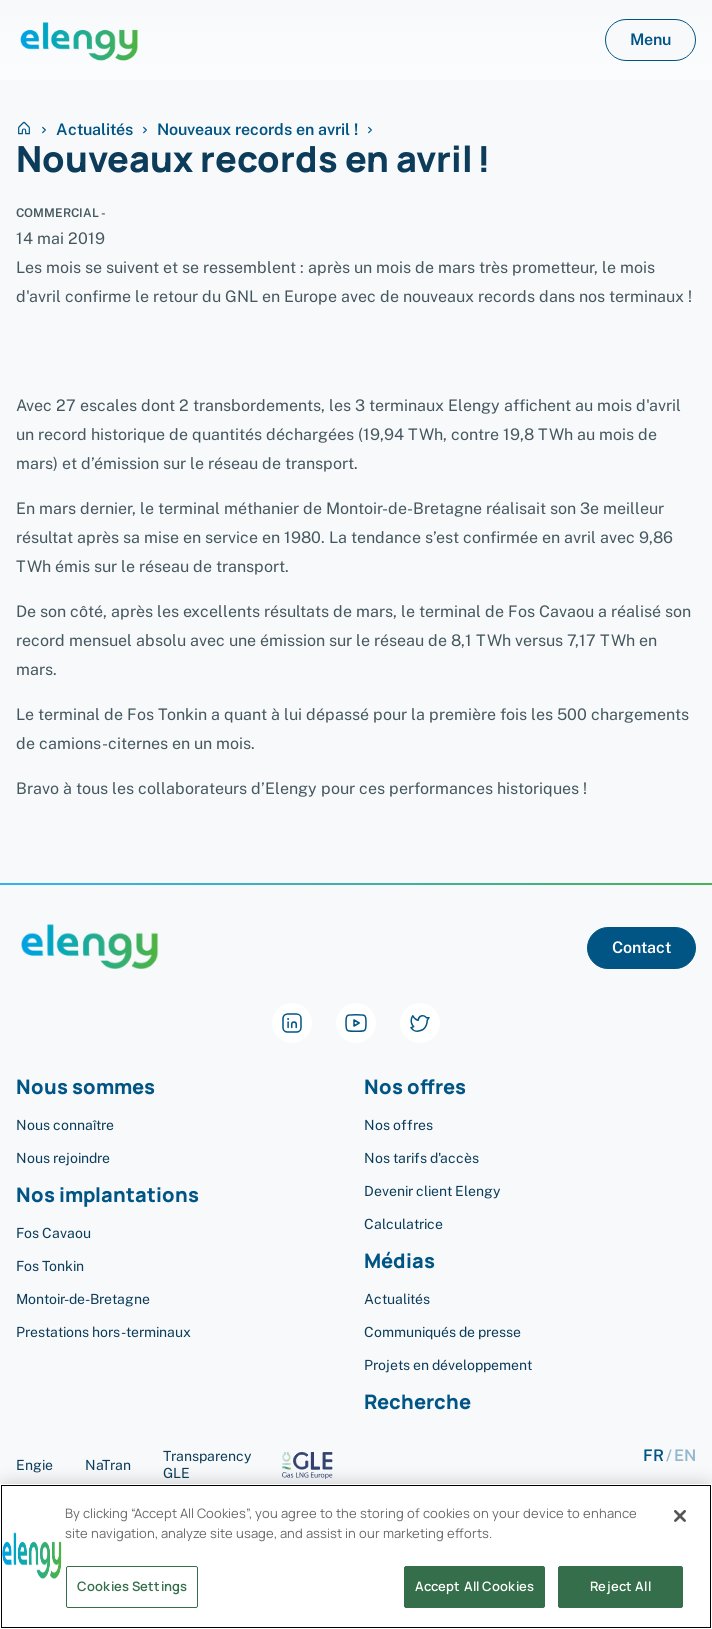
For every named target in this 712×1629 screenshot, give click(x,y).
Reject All (620, 1594)
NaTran (108, 1465)
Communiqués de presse (442, 1332)
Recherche (417, 1402)
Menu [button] (650, 39)
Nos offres (415, 1087)
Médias (399, 1261)
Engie (34, 1465)
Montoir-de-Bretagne (83, 1299)
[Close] (680, 1523)
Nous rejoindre (63, 1158)
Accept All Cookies (474, 1594)
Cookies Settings (132, 1594)
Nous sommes (85, 1087)
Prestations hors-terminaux (103, 1332)
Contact (641, 947)
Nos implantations (107, 1195)
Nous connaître (65, 1125)
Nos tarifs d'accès (421, 1158)
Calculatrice (403, 1224)
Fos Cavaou (53, 1233)
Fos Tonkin (50, 1266)
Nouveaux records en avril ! (257, 130)
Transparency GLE (255, 1464)
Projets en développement (448, 1365)
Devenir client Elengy (432, 1191)
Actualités (94, 130)
